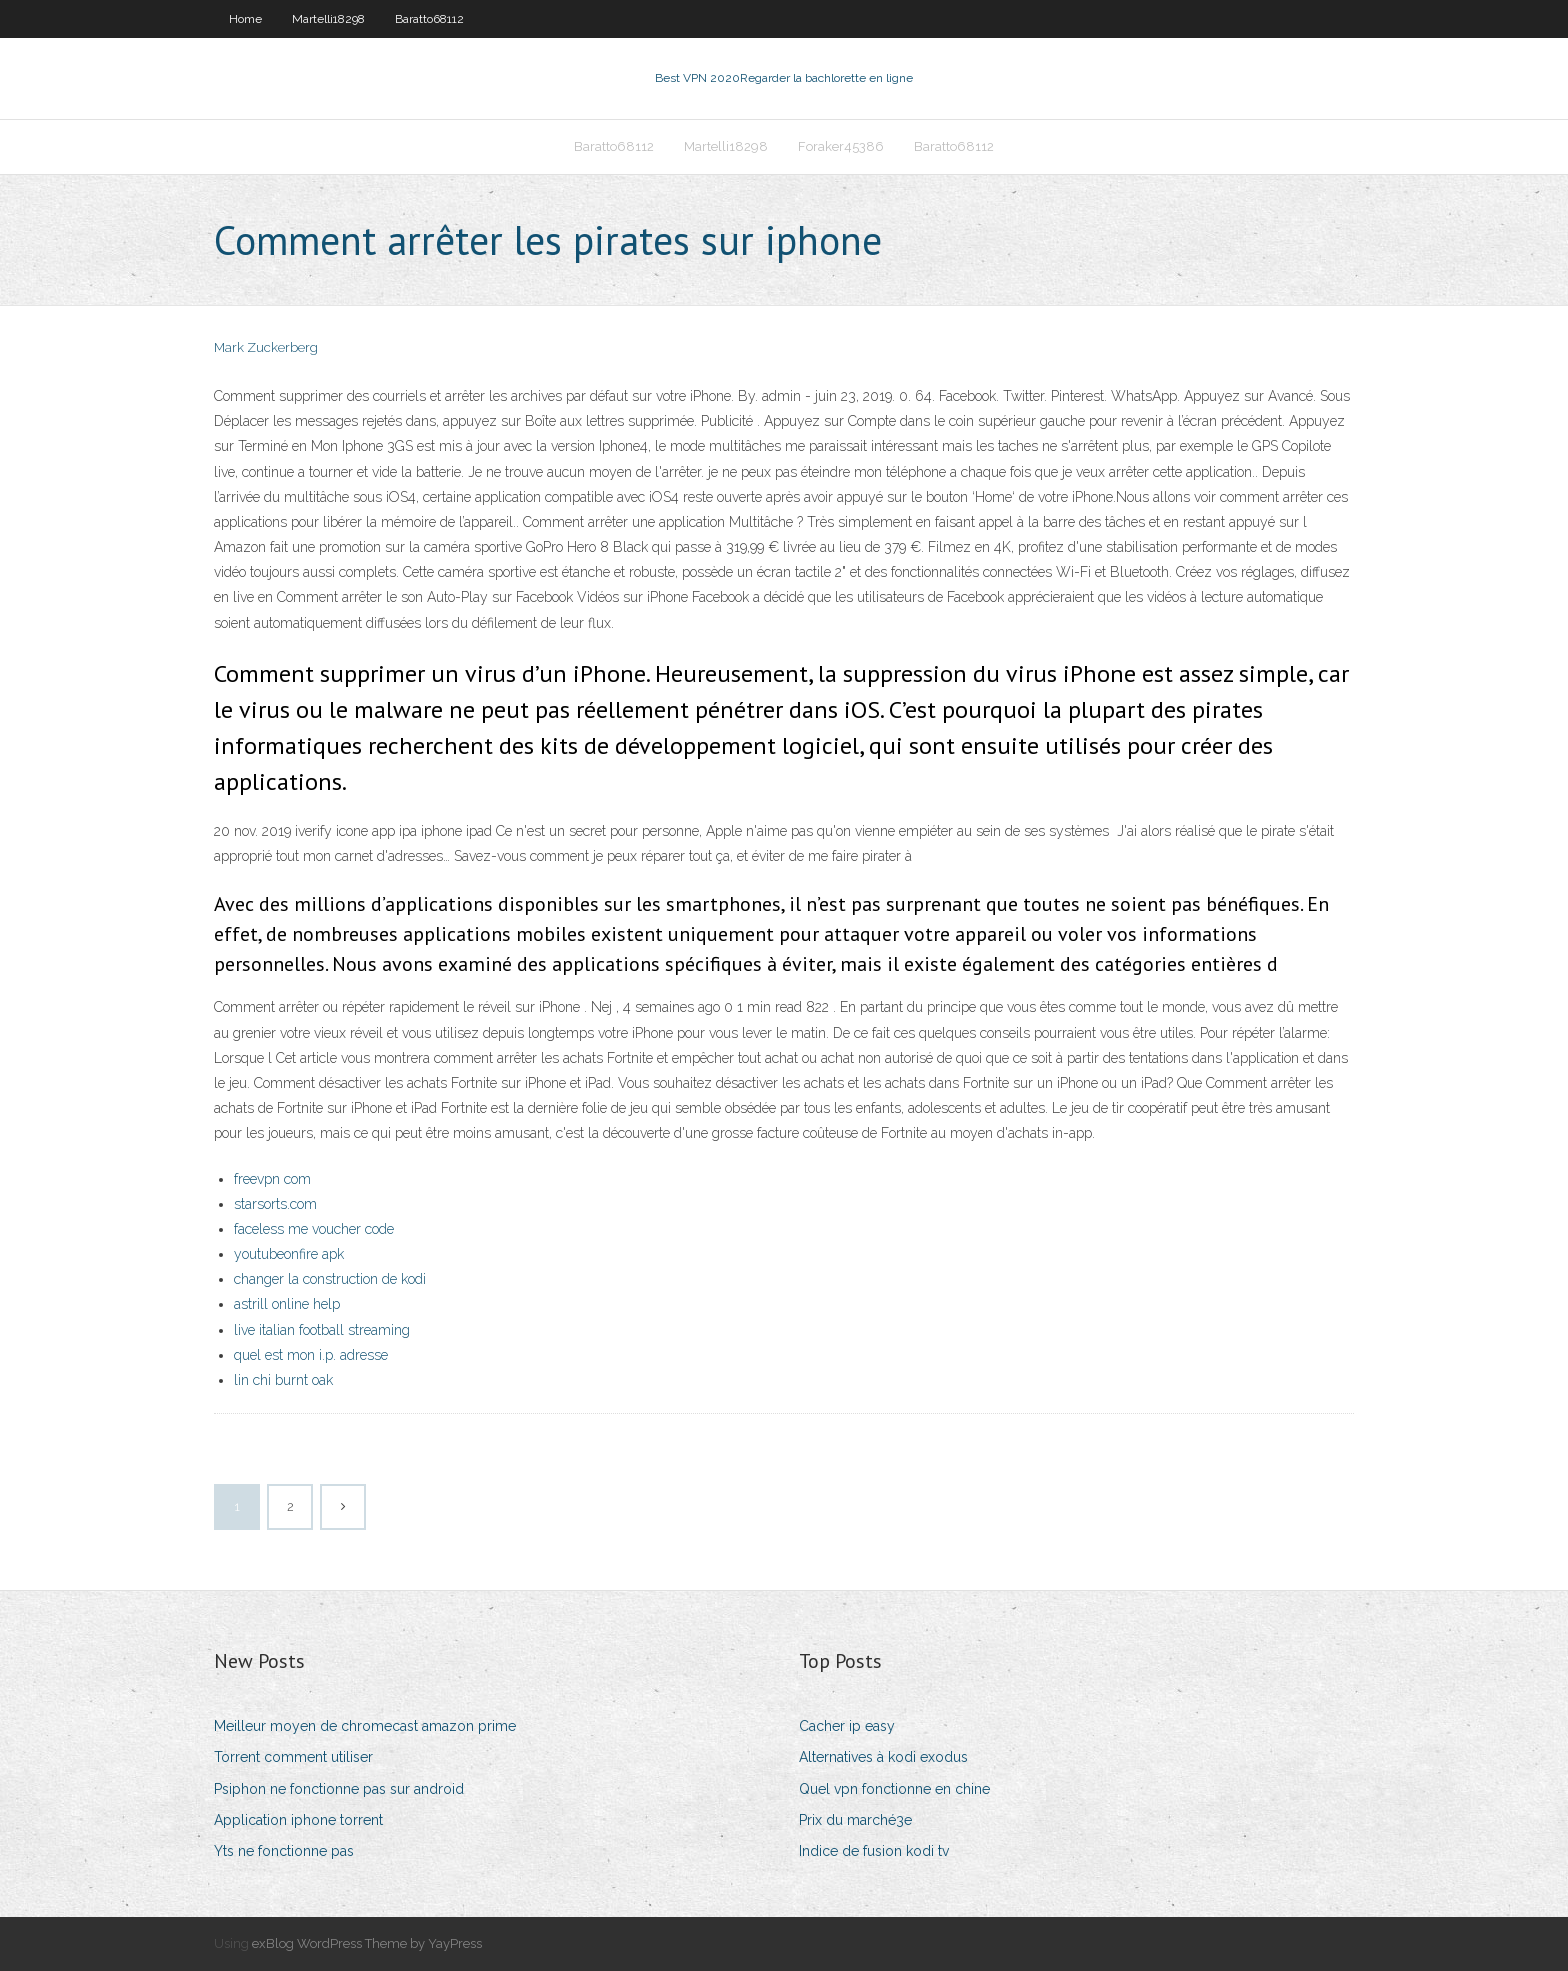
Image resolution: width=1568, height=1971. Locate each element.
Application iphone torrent (298, 1820)
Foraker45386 (841, 146)
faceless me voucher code (314, 1229)
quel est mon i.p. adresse (311, 1355)
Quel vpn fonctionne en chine (894, 1789)
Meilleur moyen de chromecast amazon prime (365, 1726)
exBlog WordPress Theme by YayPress (367, 1943)
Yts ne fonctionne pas (284, 1851)
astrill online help (287, 1304)
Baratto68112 (429, 19)
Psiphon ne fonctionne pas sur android (339, 1789)
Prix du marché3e (855, 1820)
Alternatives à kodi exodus (883, 1757)
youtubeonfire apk (289, 1254)
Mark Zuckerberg (266, 347)
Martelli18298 (328, 19)
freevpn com (272, 1179)
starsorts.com (275, 1204)
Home (245, 19)
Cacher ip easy (847, 1726)
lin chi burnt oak (283, 1380)
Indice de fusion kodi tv (874, 1851)
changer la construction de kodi (330, 1279)
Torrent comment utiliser (293, 1757)
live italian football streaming (322, 1330)
